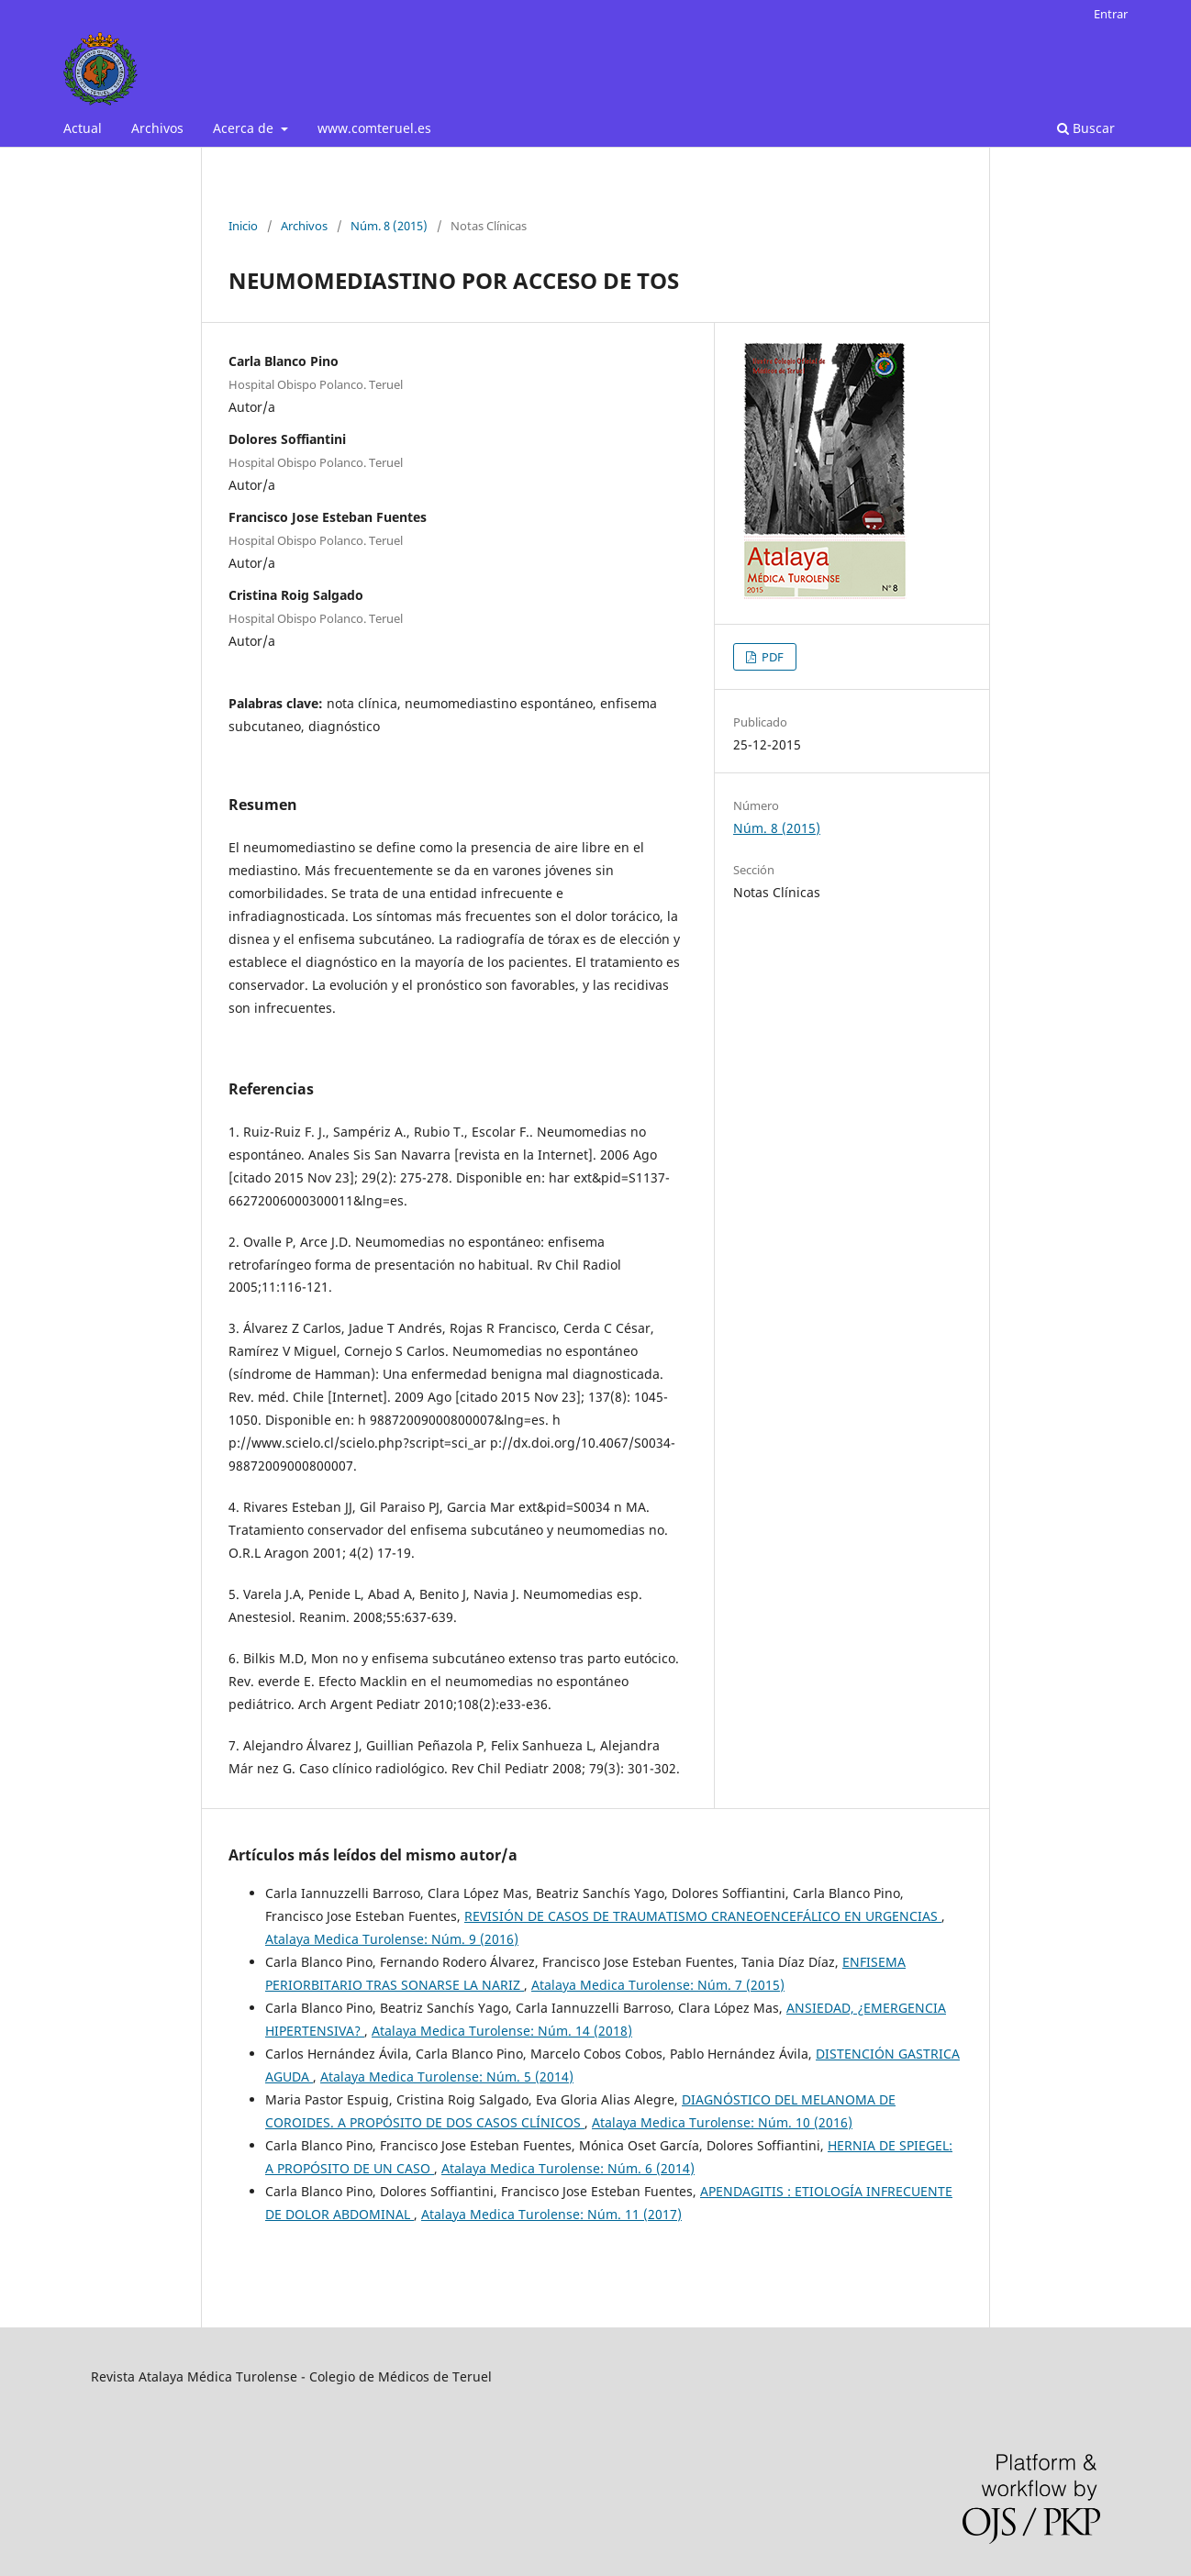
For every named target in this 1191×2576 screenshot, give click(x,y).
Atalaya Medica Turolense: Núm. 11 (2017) (551, 2214)
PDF (771, 657)
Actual (82, 128)
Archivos (157, 128)
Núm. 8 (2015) (389, 225)
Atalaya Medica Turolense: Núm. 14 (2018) (502, 2030)
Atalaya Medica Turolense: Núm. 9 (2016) (391, 1939)
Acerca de (245, 128)
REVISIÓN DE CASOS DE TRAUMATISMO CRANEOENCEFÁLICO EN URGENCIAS (702, 1916)
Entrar (1111, 14)
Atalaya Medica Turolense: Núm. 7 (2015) (658, 1984)
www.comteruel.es (374, 128)
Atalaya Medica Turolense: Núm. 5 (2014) (446, 2076)
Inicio (243, 225)
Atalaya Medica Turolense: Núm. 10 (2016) (722, 2122)
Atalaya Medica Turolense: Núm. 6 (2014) (568, 2168)
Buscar (1086, 128)
